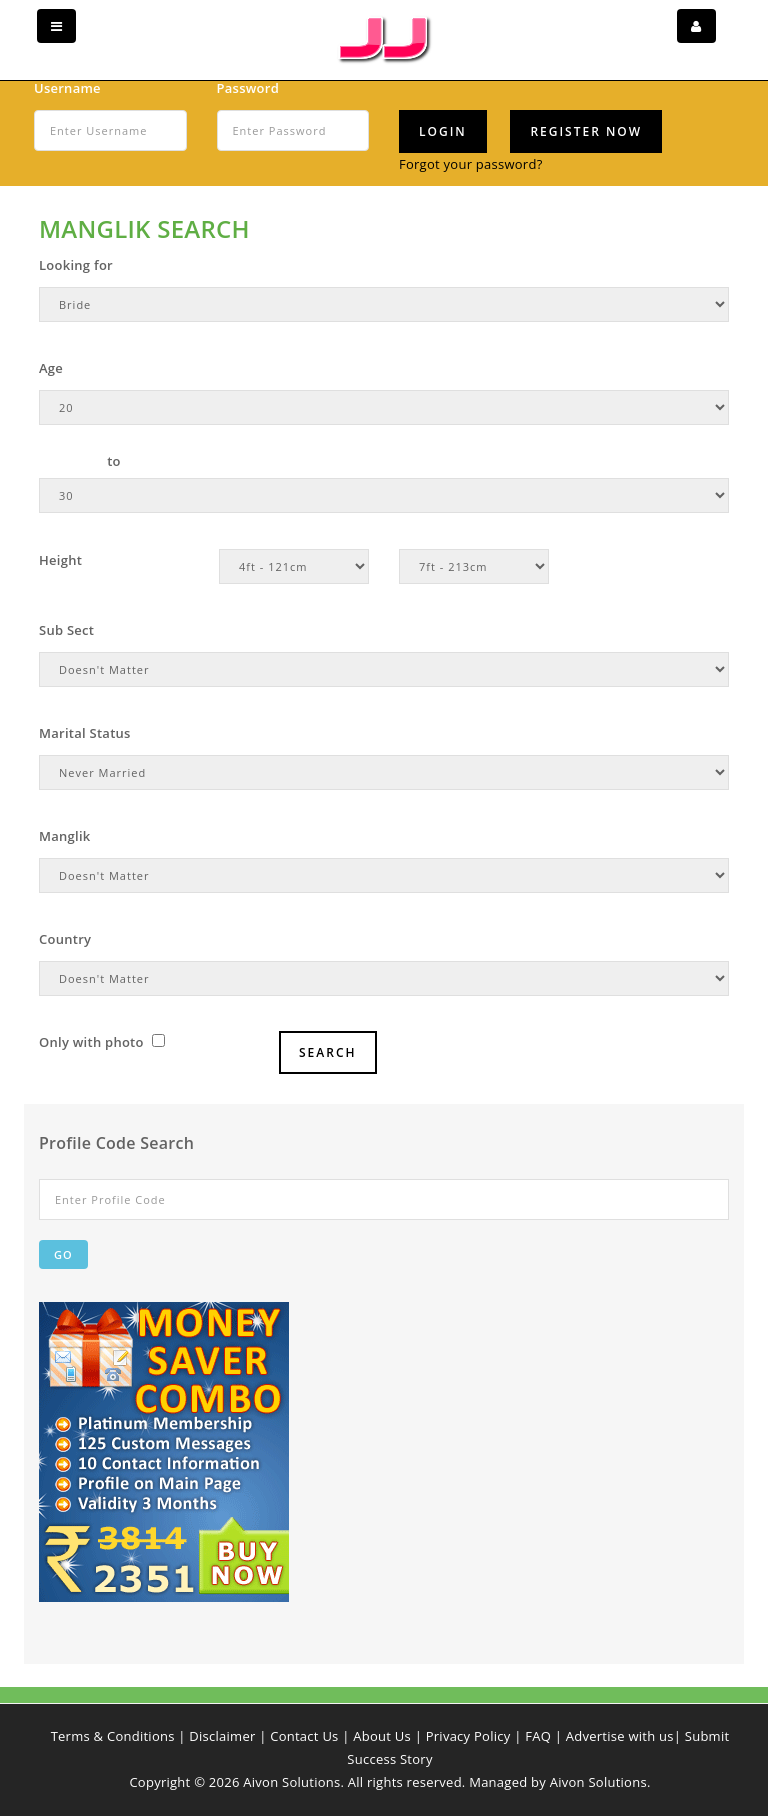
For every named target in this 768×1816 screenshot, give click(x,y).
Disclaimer (222, 1736)
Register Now (586, 131)
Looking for (76, 265)
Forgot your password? (471, 164)
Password (248, 88)
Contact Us (304, 1736)
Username (67, 88)
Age (51, 368)
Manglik (65, 836)
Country (65, 939)
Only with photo (102, 1042)
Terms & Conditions (113, 1736)
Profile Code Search (116, 1143)
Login (443, 131)
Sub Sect (66, 630)
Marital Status (85, 733)
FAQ (538, 1736)
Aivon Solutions (598, 1782)
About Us (382, 1736)
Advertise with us (620, 1736)
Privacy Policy (468, 1736)
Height (60, 560)
